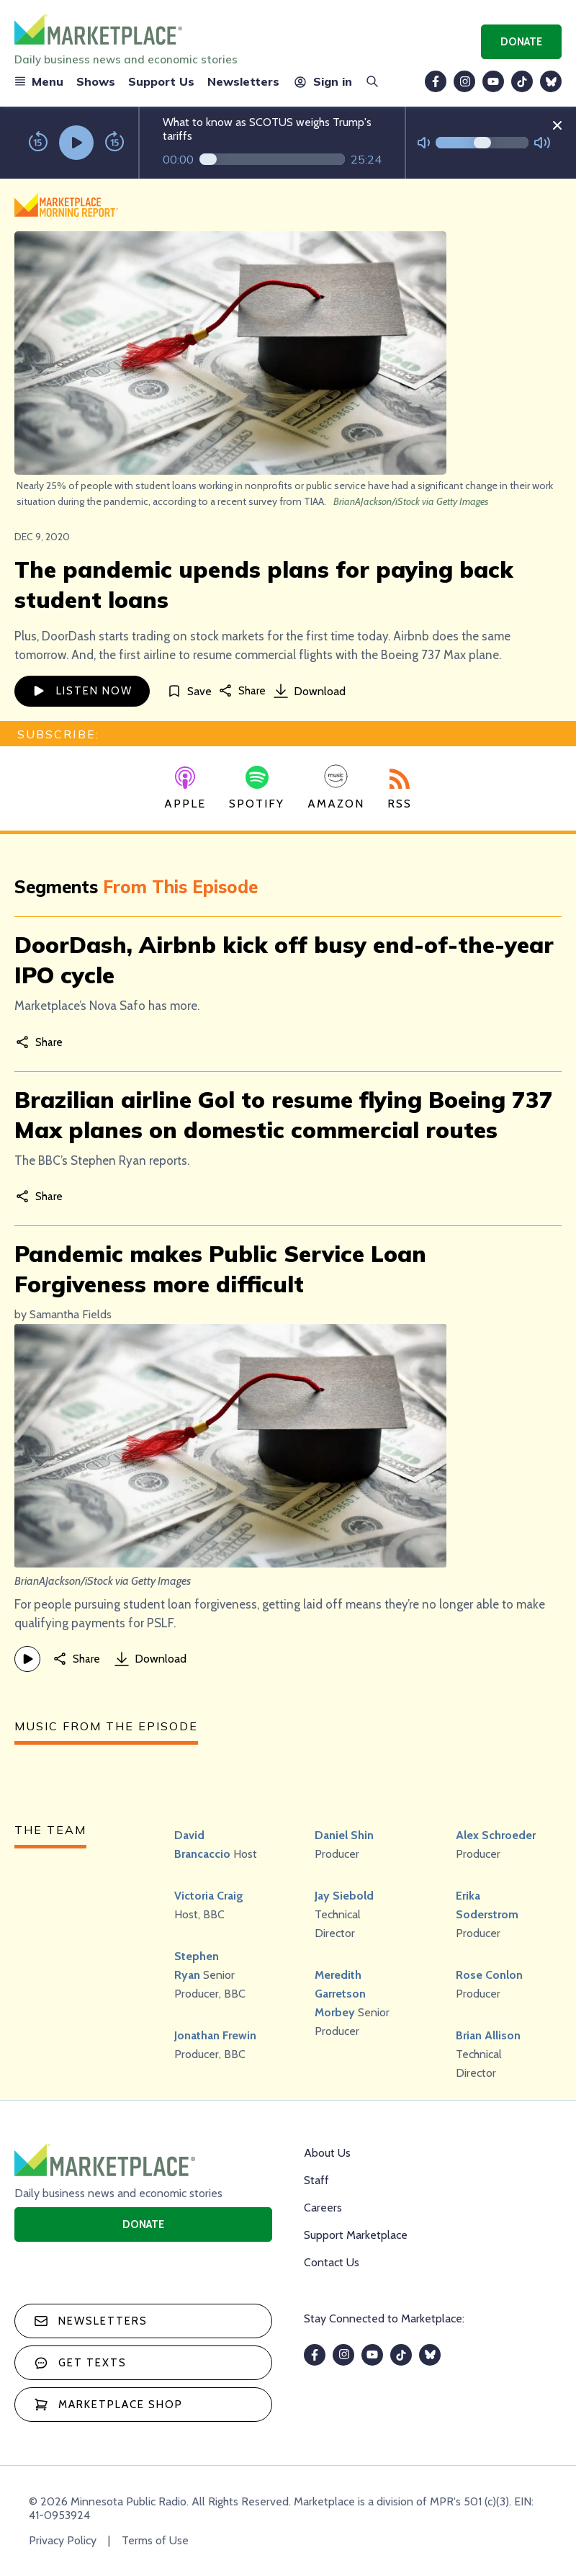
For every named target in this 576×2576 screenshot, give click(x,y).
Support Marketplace (356, 2235)
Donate (521, 41)
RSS (399, 789)
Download (310, 691)
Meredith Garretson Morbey (340, 1993)
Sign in (322, 81)
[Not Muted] (424, 143)
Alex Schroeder (496, 1835)
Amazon (335, 787)
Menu (38, 81)
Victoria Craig (208, 1895)
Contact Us (331, 2262)
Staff (316, 2180)
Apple (185, 788)
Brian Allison (488, 2035)
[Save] (189, 691)
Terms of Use (155, 2540)
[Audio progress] (272, 159)
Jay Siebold (344, 1895)
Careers (323, 2207)
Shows (95, 81)
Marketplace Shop (108, 2404)
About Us (327, 2153)
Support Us (161, 81)
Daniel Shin (344, 1835)
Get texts (80, 2363)
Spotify (256, 788)
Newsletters (243, 81)
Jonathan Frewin (215, 2035)
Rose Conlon (489, 1975)
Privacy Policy (62, 2540)
